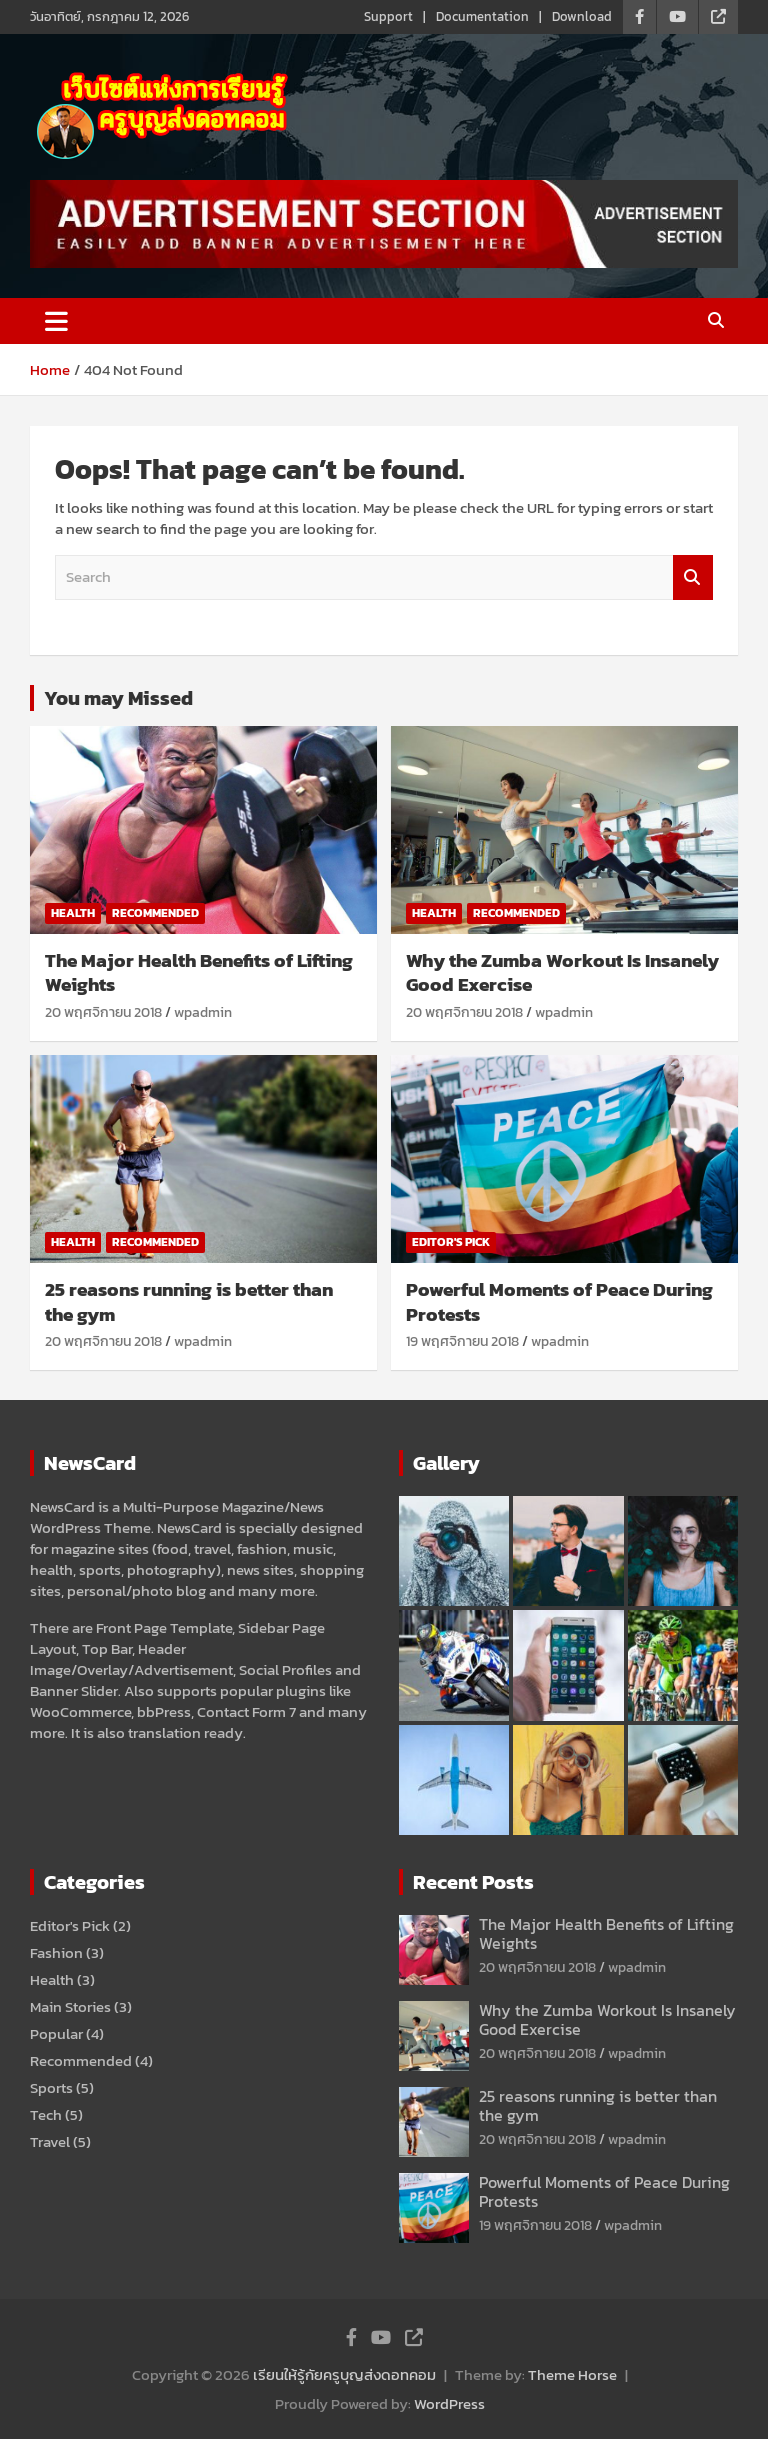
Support (388, 17)
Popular (56, 2033)
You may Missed (118, 698)
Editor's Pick (451, 1242)
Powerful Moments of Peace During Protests (559, 1302)
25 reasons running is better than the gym (189, 1302)
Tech (46, 2114)
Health (73, 913)
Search (693, 577)
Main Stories (70, 2006)
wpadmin (203, 1012)
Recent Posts (473, 1882)
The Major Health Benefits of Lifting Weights (199, 973)
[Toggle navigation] (56, 321)
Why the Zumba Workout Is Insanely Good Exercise (562, 973)
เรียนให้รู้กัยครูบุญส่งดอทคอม (344, 2374)
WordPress (449, 2403)
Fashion (56, 1952)
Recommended (155, 913)
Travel (50, 2141)
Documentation (482, 17)
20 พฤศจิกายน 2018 (103, 1012)
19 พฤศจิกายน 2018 (462, 1341)
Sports (51, 2087)
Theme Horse (572, 2374)
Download (582, 17)
